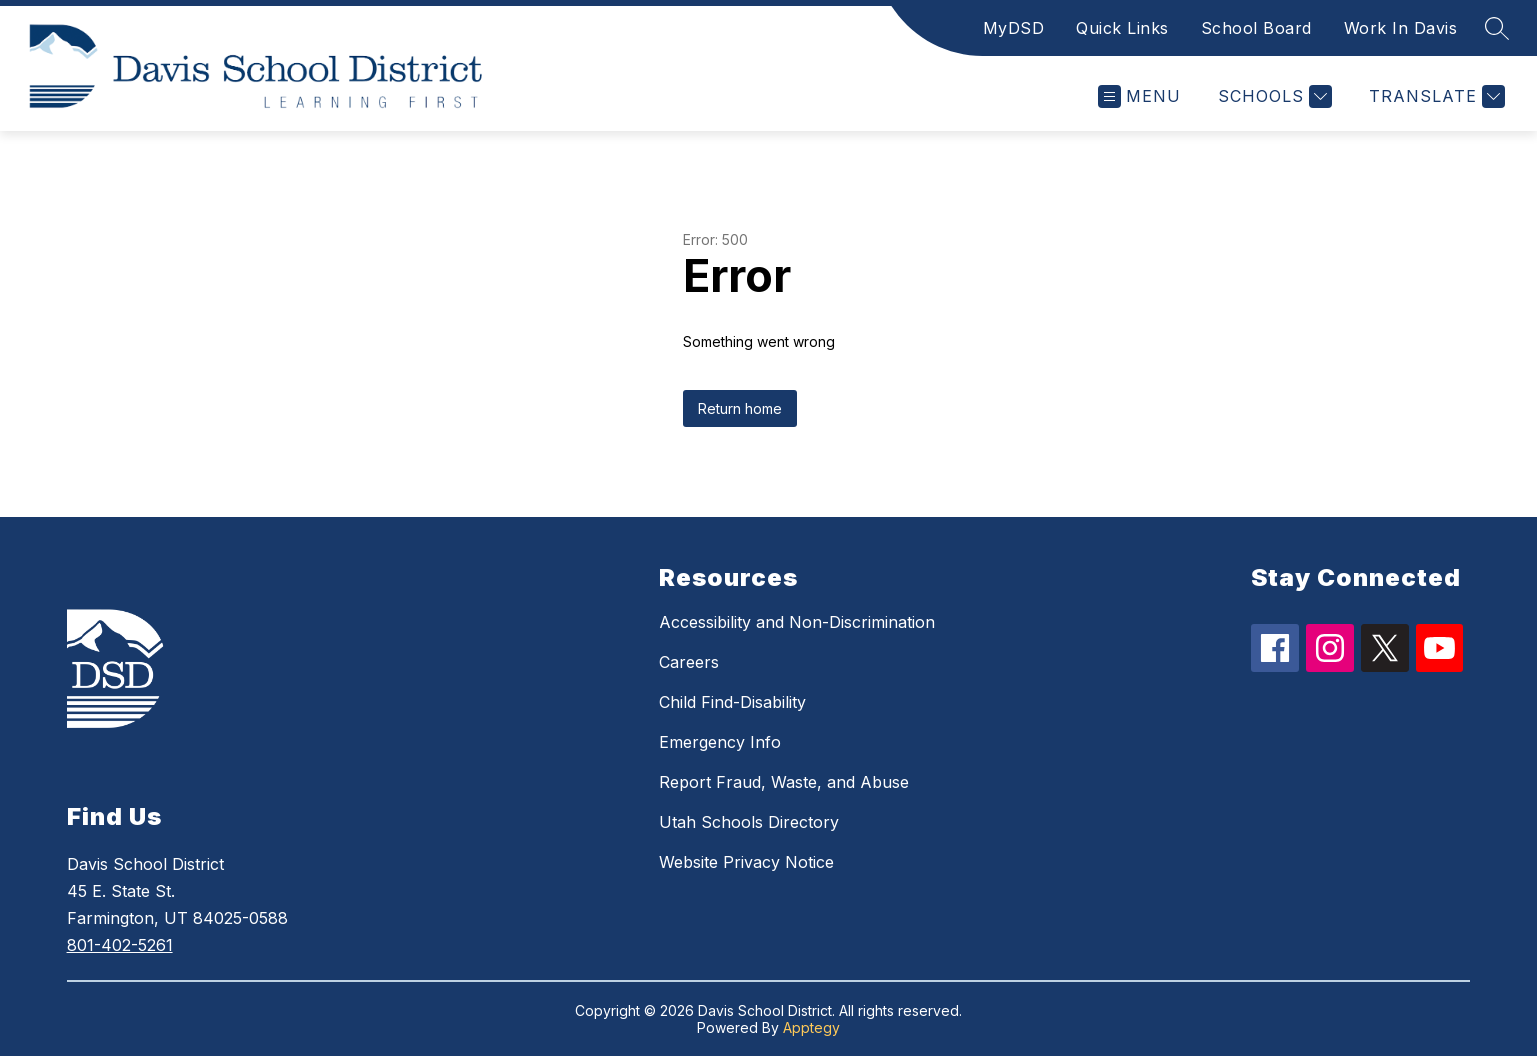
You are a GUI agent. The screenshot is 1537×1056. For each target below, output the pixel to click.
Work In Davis (1401, 28)
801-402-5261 (120, 945)
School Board (1256, 28)
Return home (740, 408)
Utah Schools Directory (749, 822)
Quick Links (1122, 28)
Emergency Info (720, 742)
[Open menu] (1139, 96)
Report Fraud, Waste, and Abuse (784, 782)
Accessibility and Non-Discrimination (797, 622)
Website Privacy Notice (746, 862)
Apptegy (811, 1027)
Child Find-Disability (732, 702)
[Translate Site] (1434, 96)
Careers (689, 662)
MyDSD (1014, 28)
